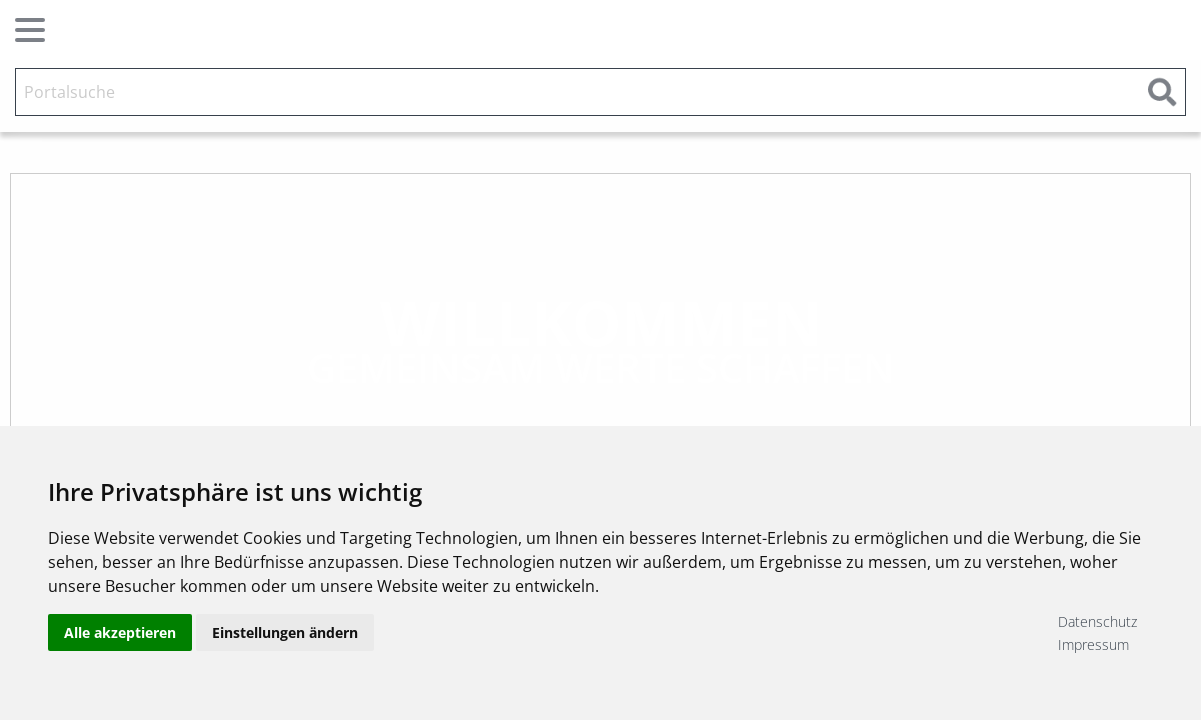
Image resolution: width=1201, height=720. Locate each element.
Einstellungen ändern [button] (285, 632)
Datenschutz (1097, 621)
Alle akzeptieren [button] (120, 632)
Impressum (1093, 644)
